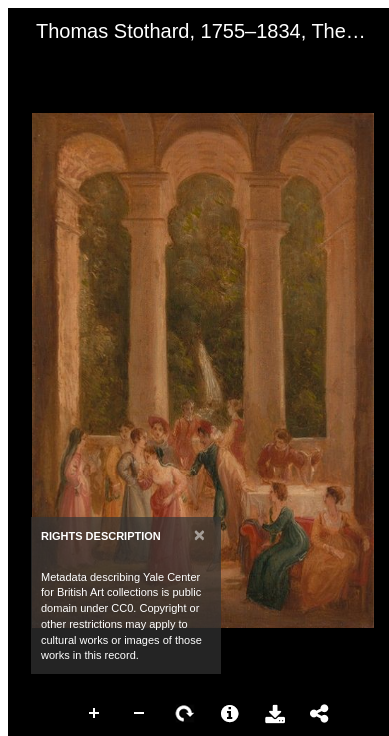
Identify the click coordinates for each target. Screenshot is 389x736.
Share (320, 714)
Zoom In (95, 714)
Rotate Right (185, 714)
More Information (230, 714)
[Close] (199, 534)
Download (275, 714)
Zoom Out (140, 714)
